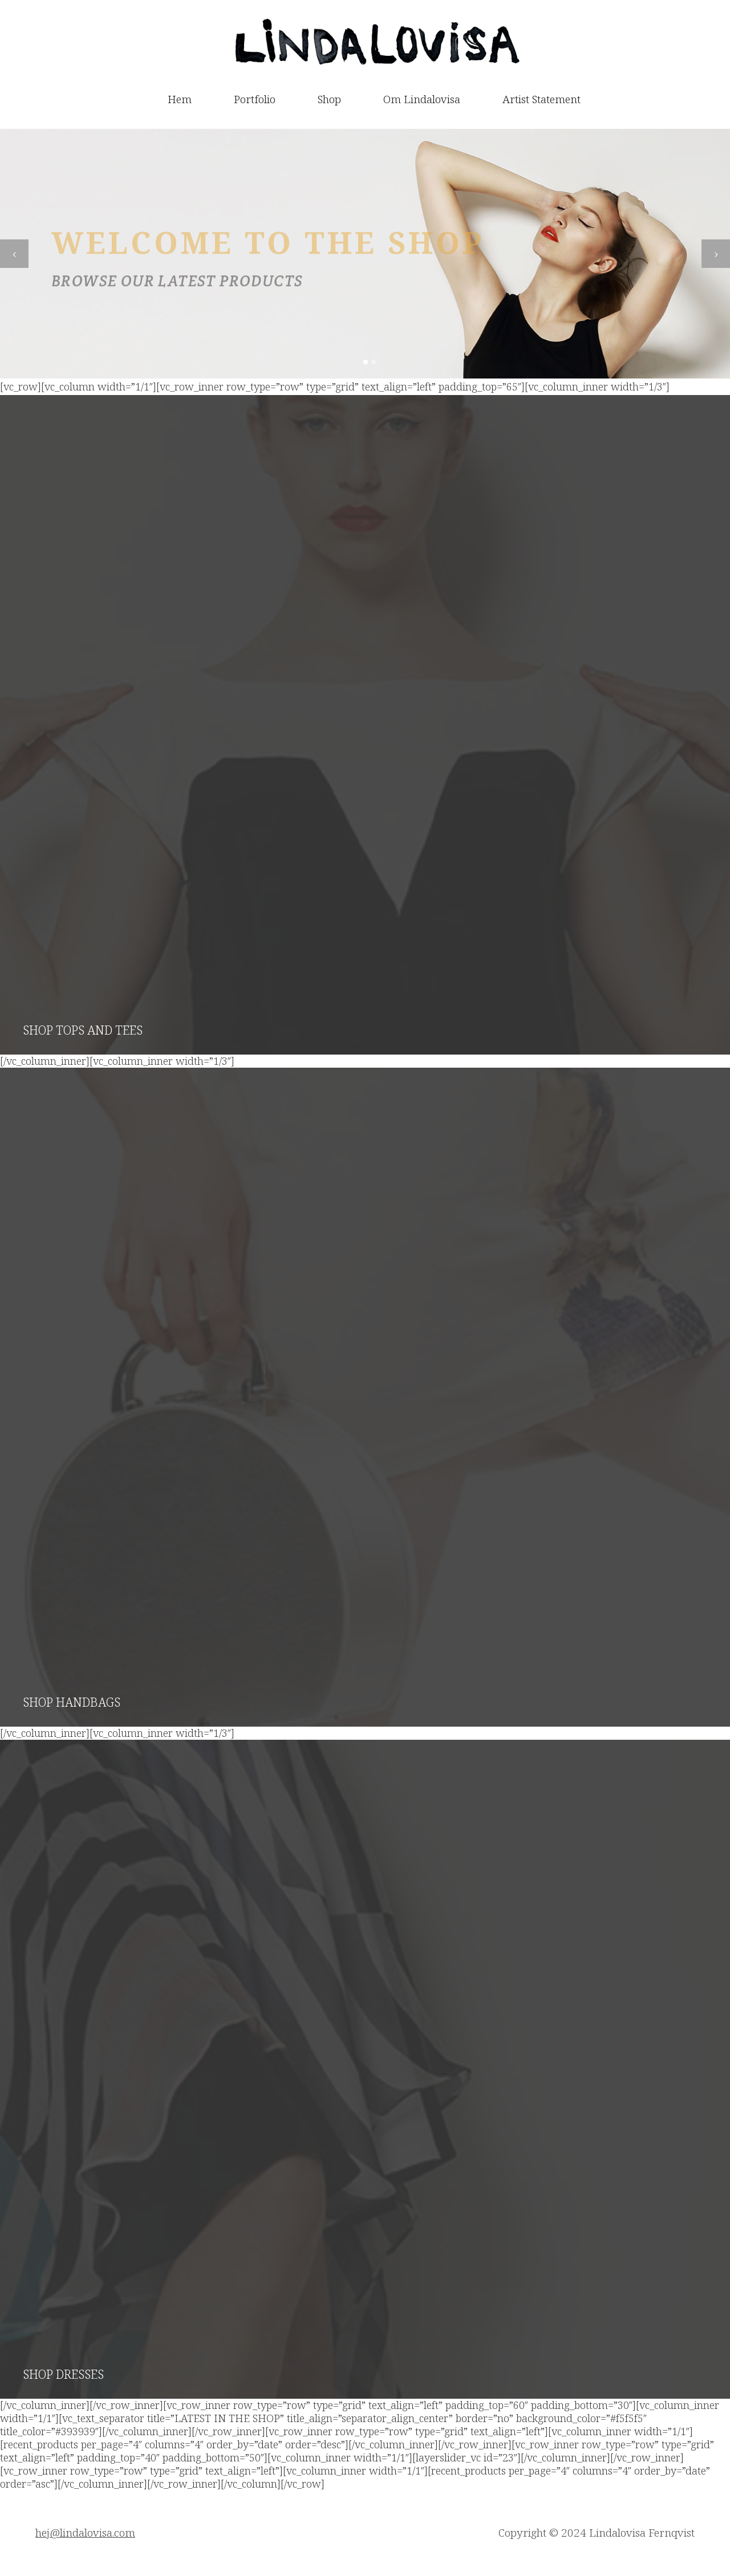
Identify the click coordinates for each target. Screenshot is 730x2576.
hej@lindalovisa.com (85, 2532)
